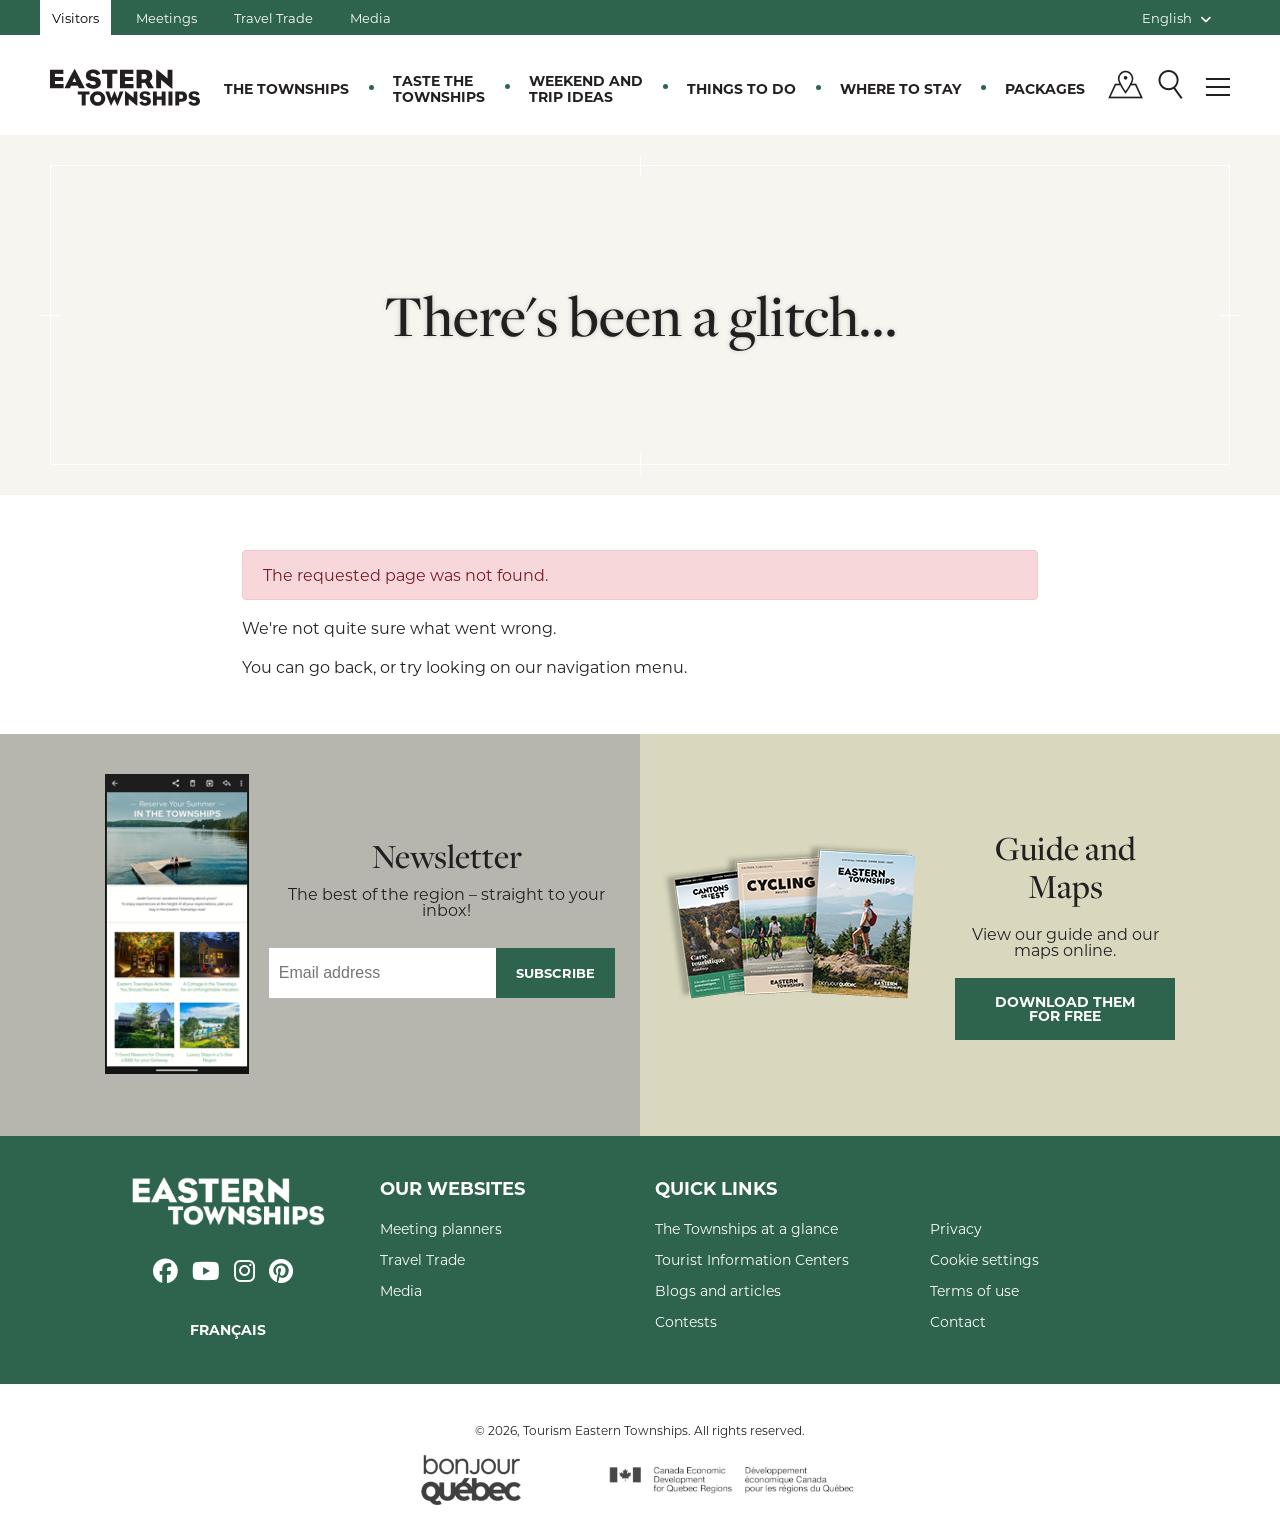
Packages (1045, 88)
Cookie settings (984, 1259)
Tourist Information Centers (752, 1259)
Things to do (741, 88)
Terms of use (974, 1290)
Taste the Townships (439, 88)
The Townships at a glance (746, 1228)
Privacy (956, 1228)
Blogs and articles (718, 1290)
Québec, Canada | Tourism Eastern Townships (125, 87)
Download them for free (1065, 1008)
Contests (686, 1321)
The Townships (286, 88)
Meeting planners (441, 1228)
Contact (958, 1321)
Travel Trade (273, 17)
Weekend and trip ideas (586, 88)
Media (370, 17)
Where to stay (900, 88)
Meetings (166, 17)
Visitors (75, 17)
